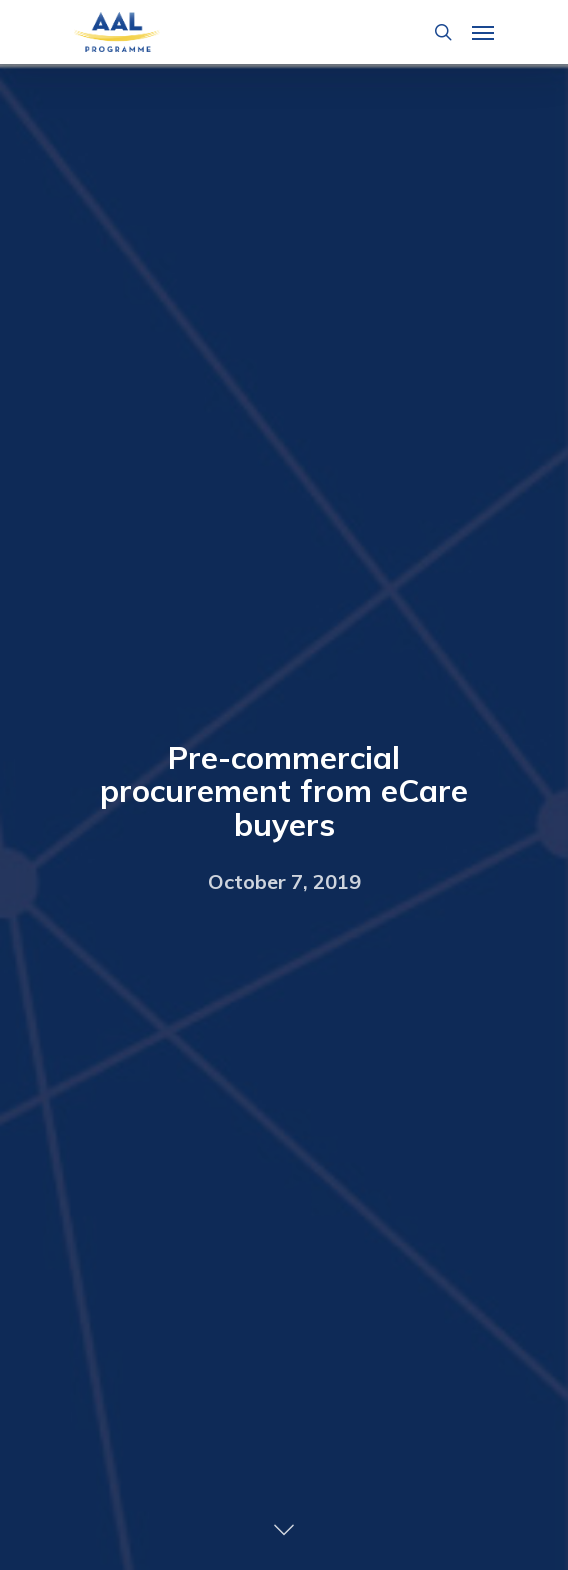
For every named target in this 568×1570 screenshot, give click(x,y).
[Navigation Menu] (483, 32)
